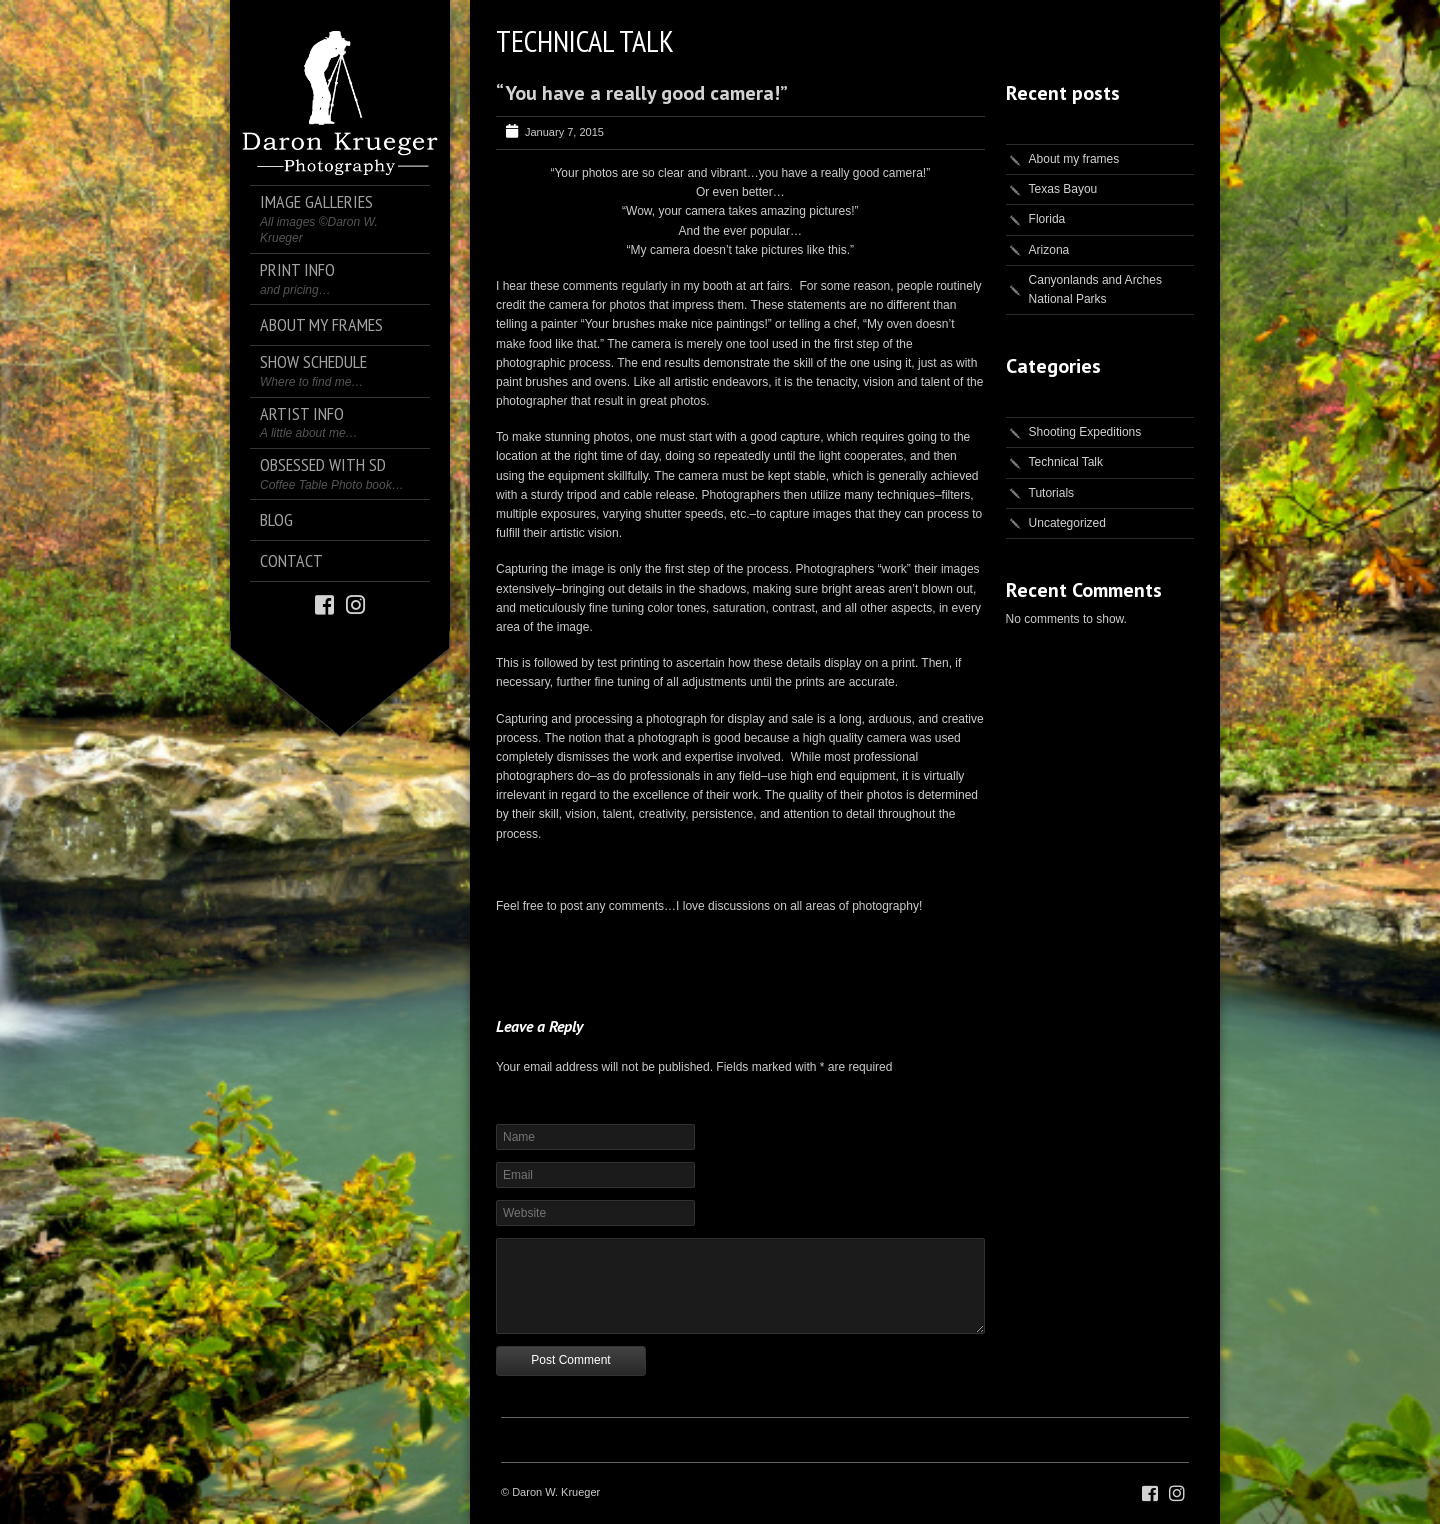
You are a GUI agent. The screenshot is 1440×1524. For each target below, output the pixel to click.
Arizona (1049, 250)
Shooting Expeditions (1085, 432)
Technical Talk (1066, 462)
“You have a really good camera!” (642, 93)
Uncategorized (1067, 523)
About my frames (1074, 159)
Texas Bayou (1063, 189)
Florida (1047, 219)
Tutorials (1052, 493)
